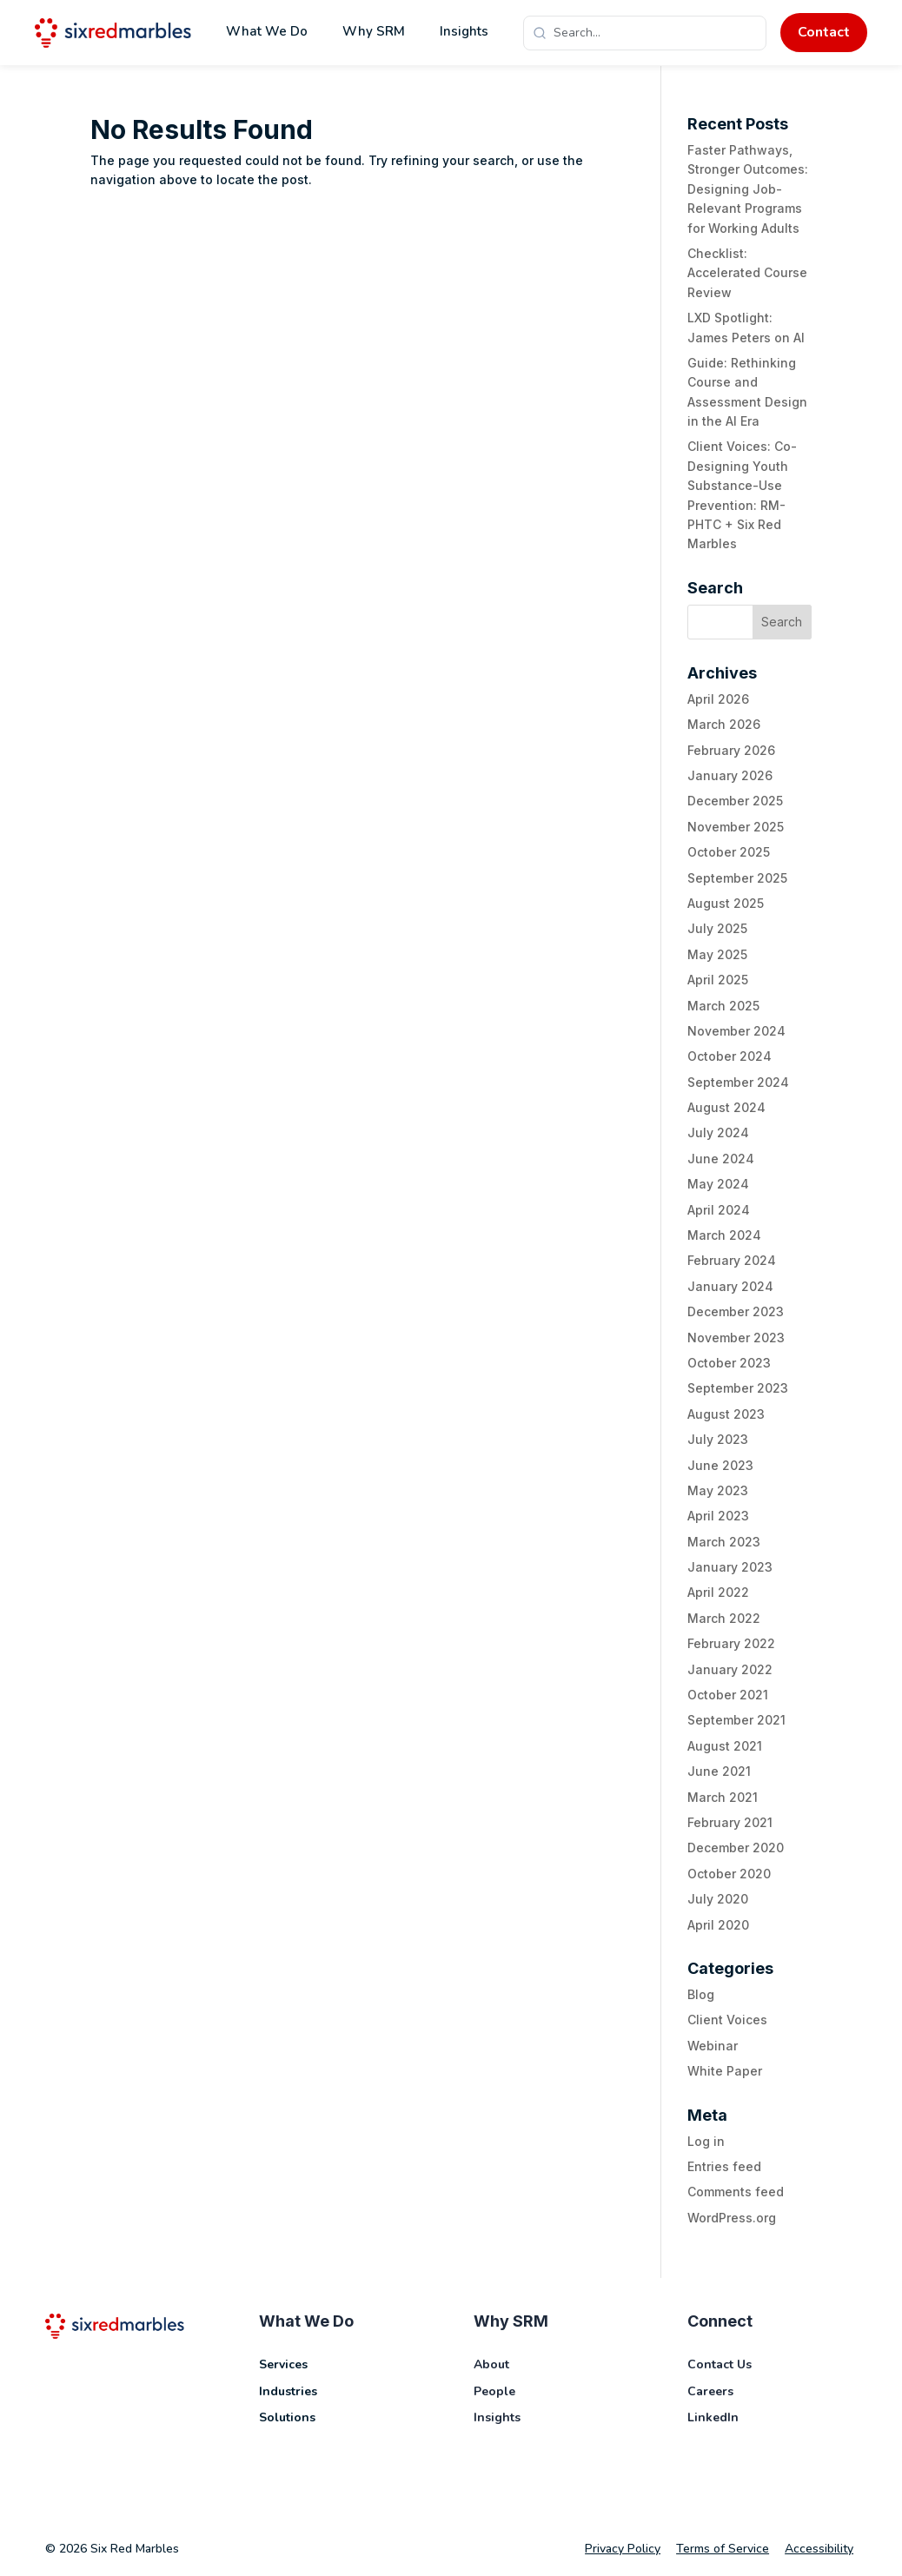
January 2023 (730, 1567)
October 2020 (729, 1873)
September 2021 (736, 1719)
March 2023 (723, 1541)
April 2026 (718, 699)
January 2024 (730, 1286)
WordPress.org (731, 2217)
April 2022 (718, 1592)
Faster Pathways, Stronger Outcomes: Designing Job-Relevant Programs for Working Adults (747, 188)
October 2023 (729, 1362)
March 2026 (723, 724)
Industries (288, 2391)
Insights (464, 31)
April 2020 (718, 1924)
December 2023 (735, 1311)
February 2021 (730, 1822)
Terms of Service (722, 2548)
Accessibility (819, 2548)
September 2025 (737, 878)
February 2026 (731, 750)
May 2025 (717, 954)
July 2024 (718, 1132)
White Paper (724, 2070)
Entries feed (724, 2166)
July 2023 (717, 1439)
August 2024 (726, 1107)
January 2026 (730, 775)
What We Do (267, 31)
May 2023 (717, 1490)
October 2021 (727, 1694)
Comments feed (735, 2191)
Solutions (287, 2417)
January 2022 (730, 1669)
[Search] (655, 32)
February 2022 (731, 1643)
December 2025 (735, 800)
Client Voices (727, 2019)
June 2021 (719, 1771)
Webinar (712, 2045)
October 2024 (729, 1056)
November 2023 (736, 1337)
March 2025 (723, 1005)
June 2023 (720, 1465)
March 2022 (723, 1618)
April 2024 (718, 1209)
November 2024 (736, 1030)
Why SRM (373, 31)
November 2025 (735, 826)
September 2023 (737, 1388)
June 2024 (720, 1158)
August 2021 (724, 1745)
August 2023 (726, 1414)
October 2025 (728, 851)
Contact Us (719, 2364)
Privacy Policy (622, 2548)
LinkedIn (713, 2417)
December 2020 (735, 1847)
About (491, 2364)
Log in (706, 2141)
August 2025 (725, 903)
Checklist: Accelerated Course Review (747, 273)
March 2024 (724, 1235)
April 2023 (718, 1515)
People (494, 2391)
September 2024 (738, 1082)
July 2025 (717, 928)
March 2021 (722, 1797)
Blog (700, 1994)
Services (283, 2364)
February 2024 (731, 1260)
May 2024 (718, 1183)
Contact (824, 32)
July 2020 (717, 1898)
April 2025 (717, 979)
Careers (710, 2391)
